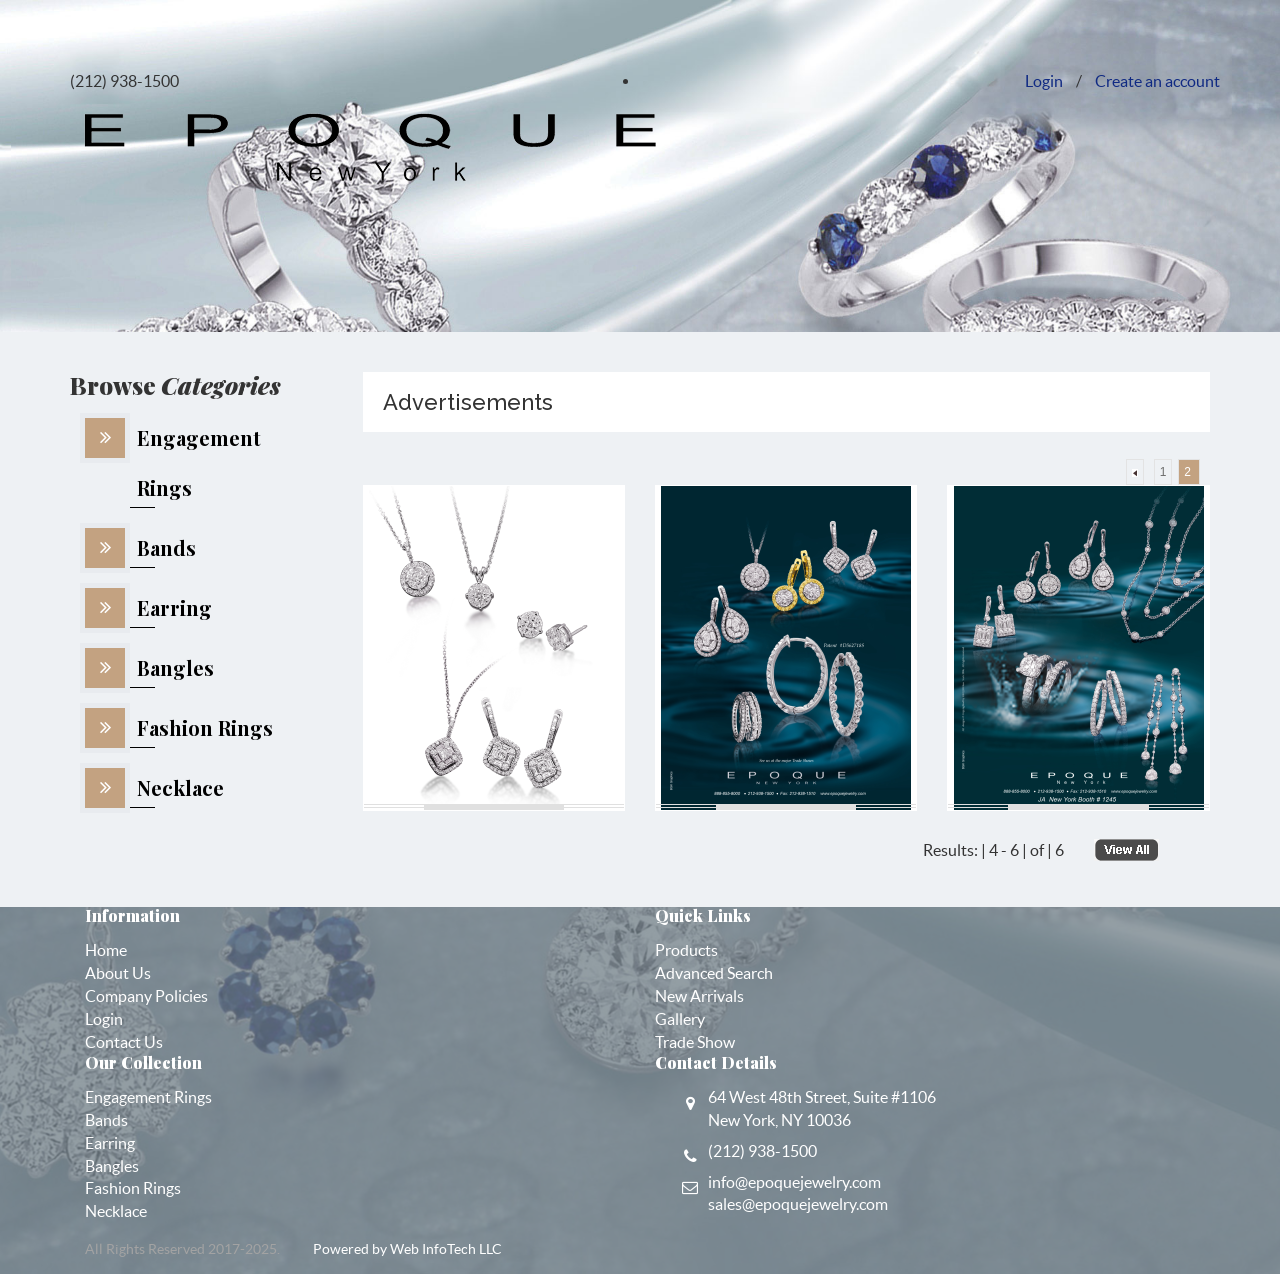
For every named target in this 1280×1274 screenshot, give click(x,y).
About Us (118, 973)
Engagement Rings (148, 1097)
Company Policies (146, 996)
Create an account (1157, 81)
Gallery (680, 1019)
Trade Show (695, 1042)
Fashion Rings (133, 1188)
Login (1044, 81)
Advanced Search (714, 973)
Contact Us (124, 1042)
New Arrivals (699, 996)
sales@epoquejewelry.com (798, 1204)
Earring (110, 1143)
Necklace (116, 1211)
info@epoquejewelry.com (794, 1182)
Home (106, 950)
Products (686, 950)
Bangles (112, 1166)
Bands (106, 1120)
